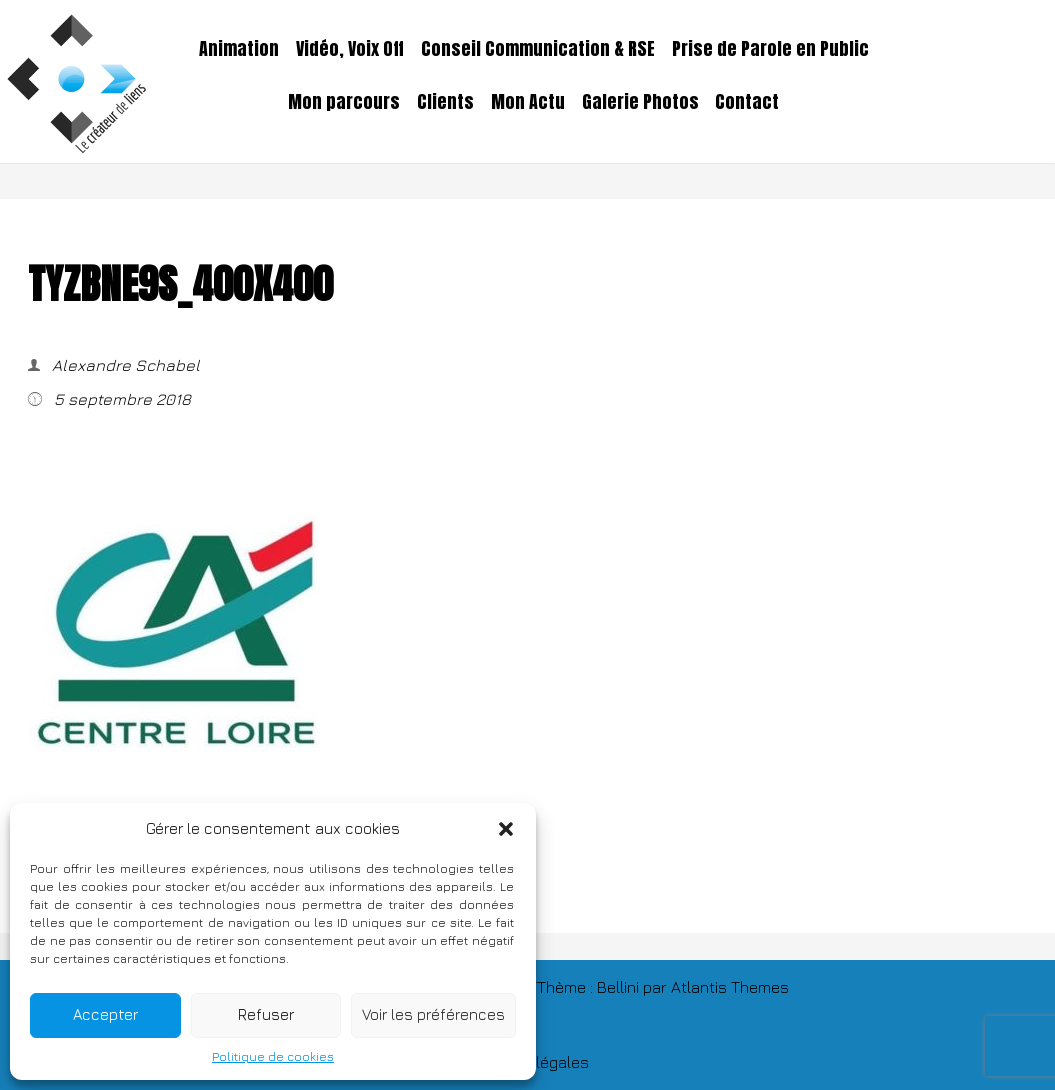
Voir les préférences (433, 1014)
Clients (445, 102)
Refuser (266, 1014)
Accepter (105, 1014)
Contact (747, 102)
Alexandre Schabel (124, 365)
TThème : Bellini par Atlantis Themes (658, 987)
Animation (239, 49)
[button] (506, 829)
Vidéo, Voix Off (350, 49)
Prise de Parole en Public (770, 49)
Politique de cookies (273, 1056)
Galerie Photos (640, 102)
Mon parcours (344, 102)
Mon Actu (528, 102)
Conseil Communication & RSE (538, 49)
